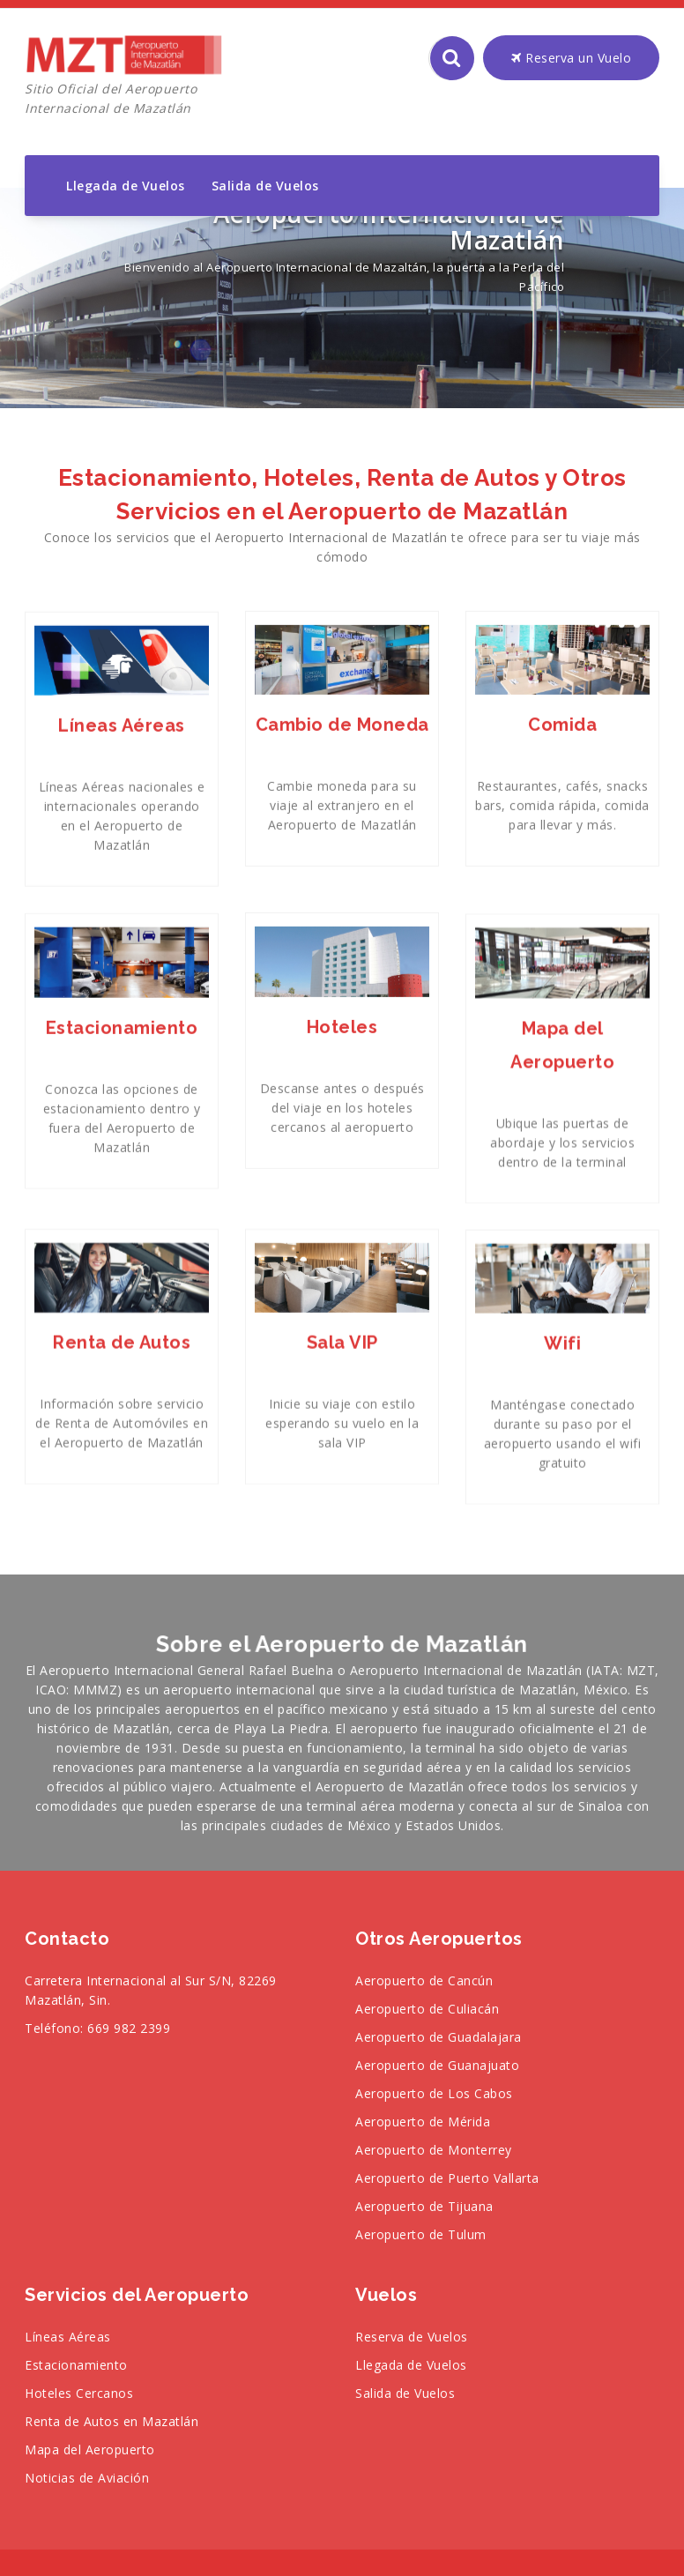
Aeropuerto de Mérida (422, 2121)
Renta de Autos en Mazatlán (111, 2421)
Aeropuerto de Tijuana (424, 2206)
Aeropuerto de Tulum (421, 2234)
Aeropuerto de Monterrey (433, 2149)
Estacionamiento (76, 2364)
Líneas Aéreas (68, 2336)
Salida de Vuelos (265, 185)
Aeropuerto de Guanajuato (437, 2065)
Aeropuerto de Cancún (424, 1980)
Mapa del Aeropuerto (90, 2449)
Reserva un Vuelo (571, 57)
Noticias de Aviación (87, 2477)
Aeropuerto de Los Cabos (434, 2093)
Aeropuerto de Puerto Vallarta (447, 2178)
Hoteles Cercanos (79, 2393)
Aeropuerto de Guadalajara (438, 2037)
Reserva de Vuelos (411, 2336)
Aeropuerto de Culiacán (427, 2008)
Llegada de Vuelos (125, 185)
